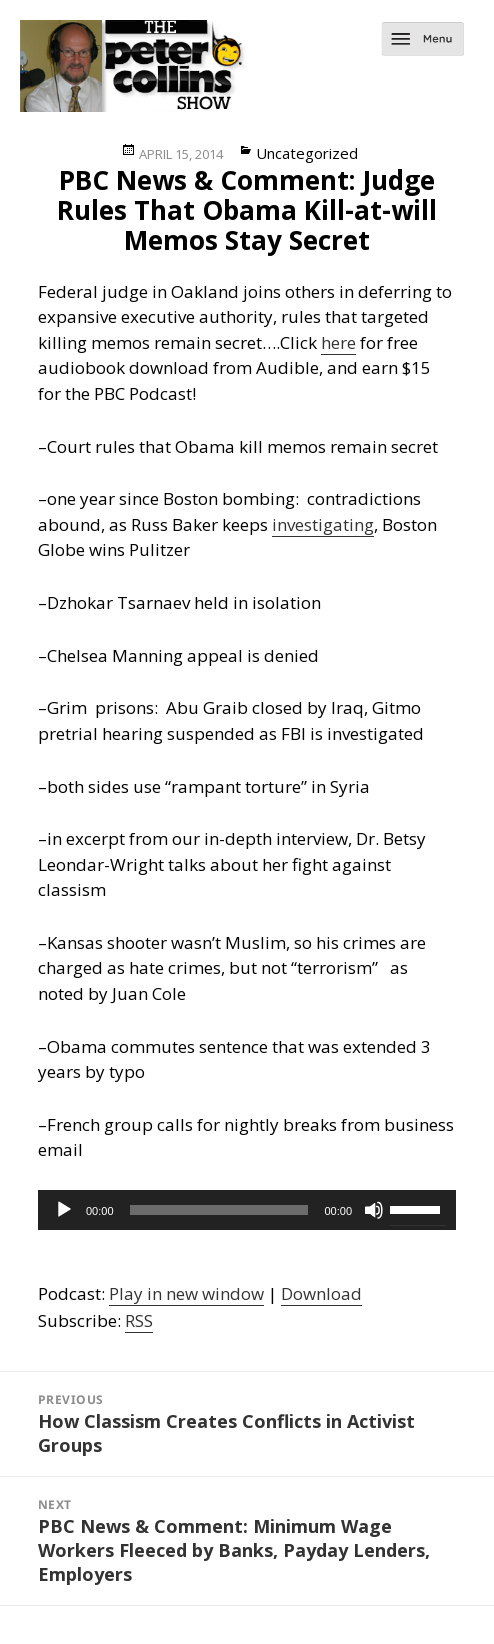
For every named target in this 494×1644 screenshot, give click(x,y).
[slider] (219, 1210)
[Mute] (374, 1210)
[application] (247, 1210)
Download (321, 1293)
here (338, 342)
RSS (139, 1320)
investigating (323, 524)
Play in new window (186, 1293)
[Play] (64, 1210)
